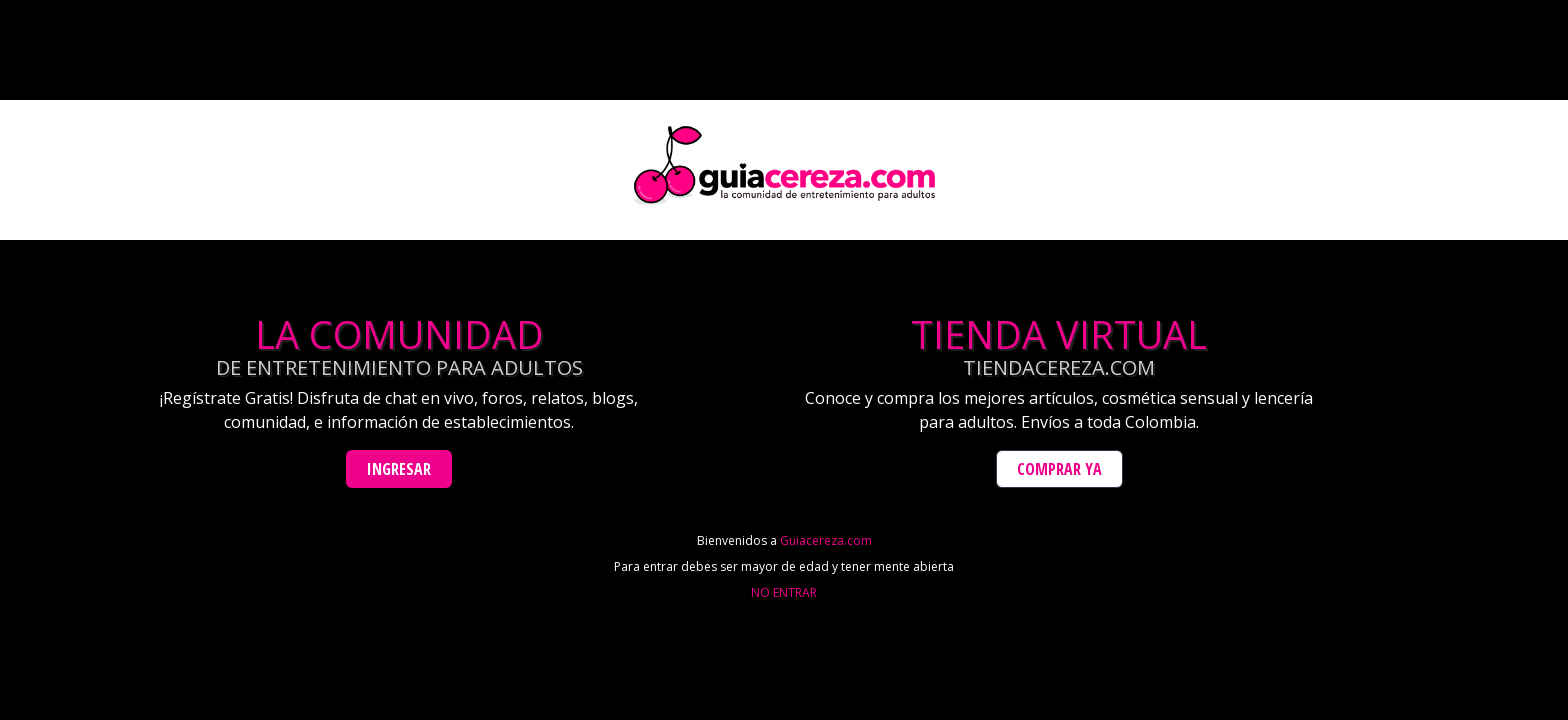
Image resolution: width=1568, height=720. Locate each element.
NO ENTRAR (784, 592)
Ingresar (399, 469)
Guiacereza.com (826, 540)
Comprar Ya (1059, 469)
